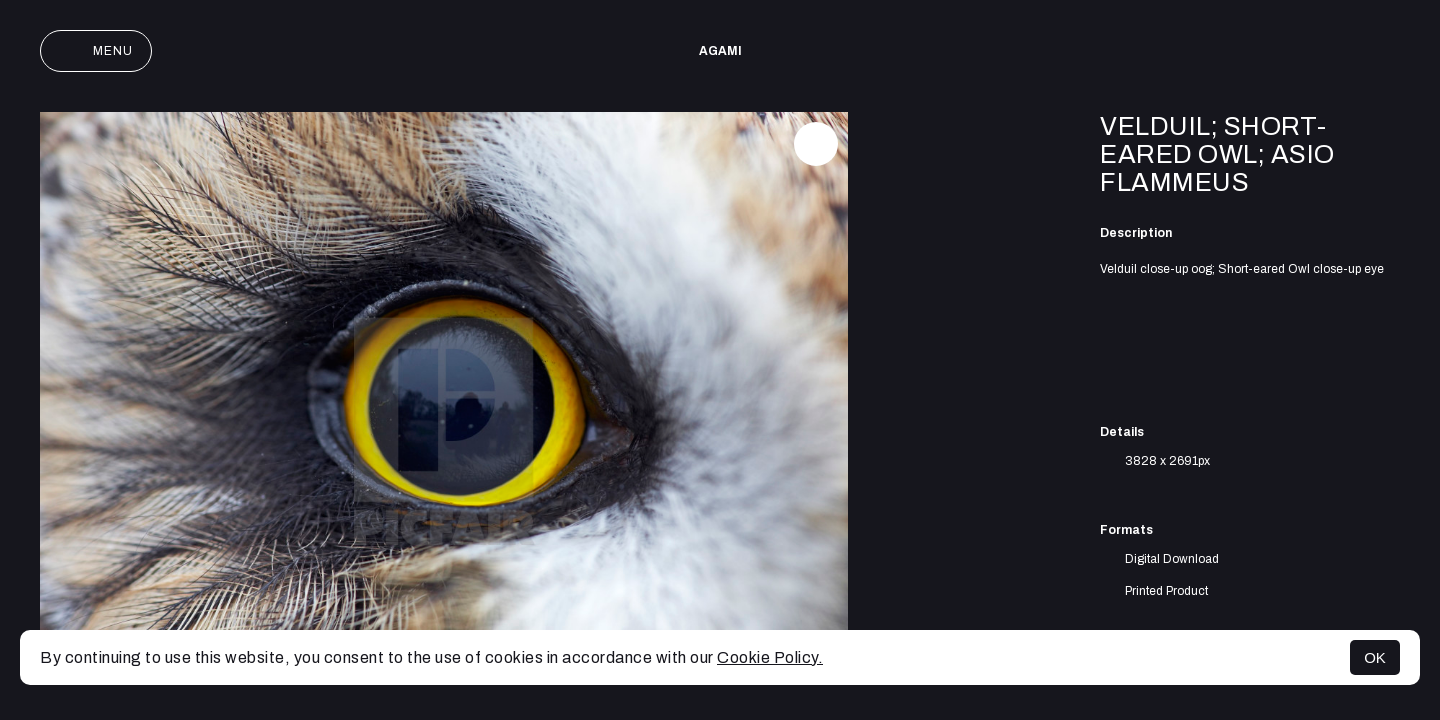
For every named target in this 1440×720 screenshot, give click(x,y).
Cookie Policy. (770, 657)
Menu (96, 51)
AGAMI (720, 51)
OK (1375, 657)
